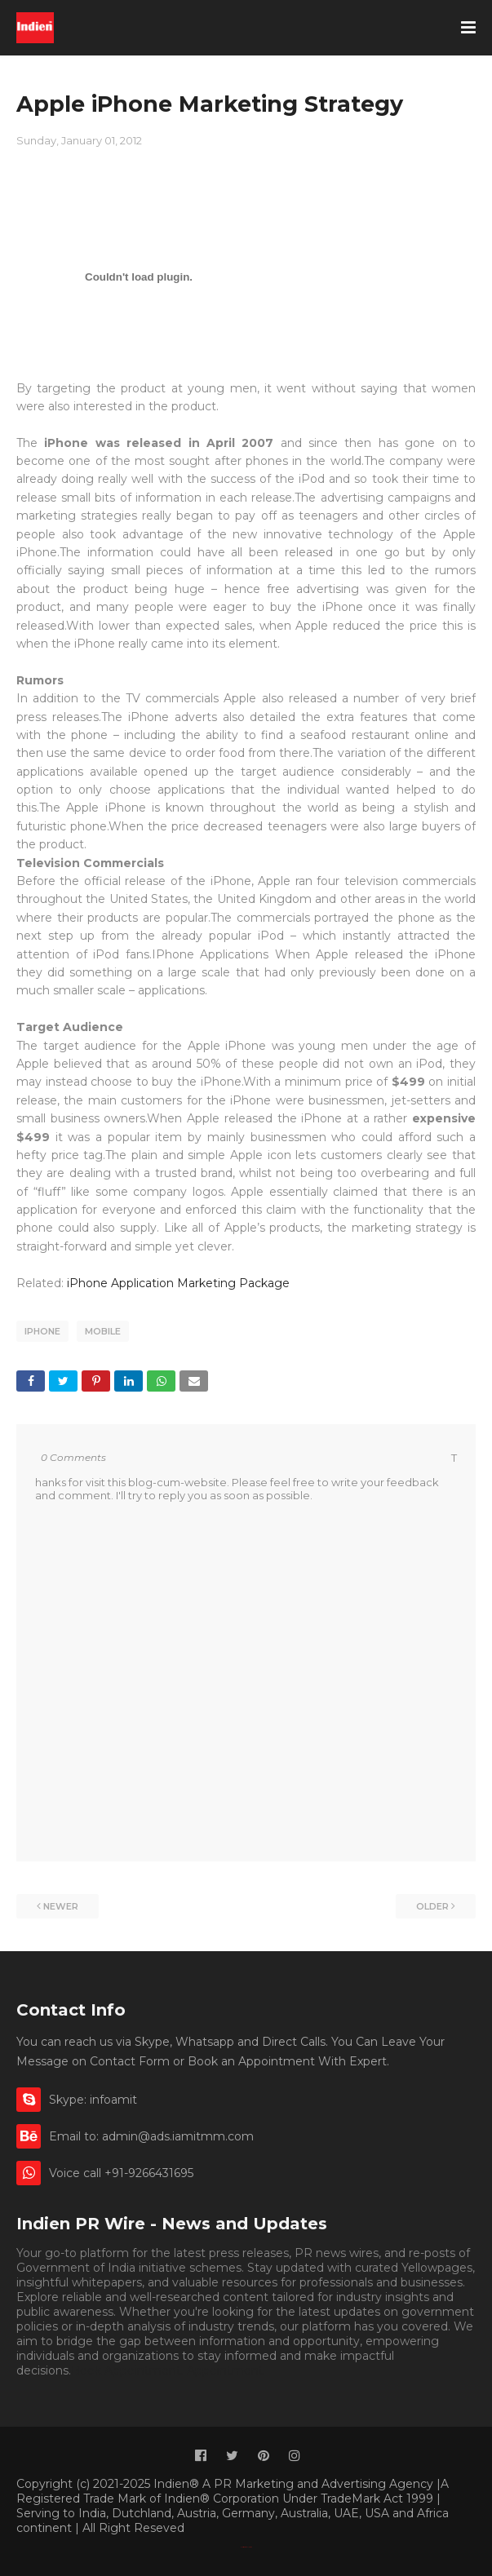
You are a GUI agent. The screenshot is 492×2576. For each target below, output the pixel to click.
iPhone (42, 1331)
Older (432, 1906)
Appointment (225, 2370)
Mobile (103, 1331)
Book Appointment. (127, 2370)
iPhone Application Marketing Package (180, 1283)
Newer (60, 1906)
